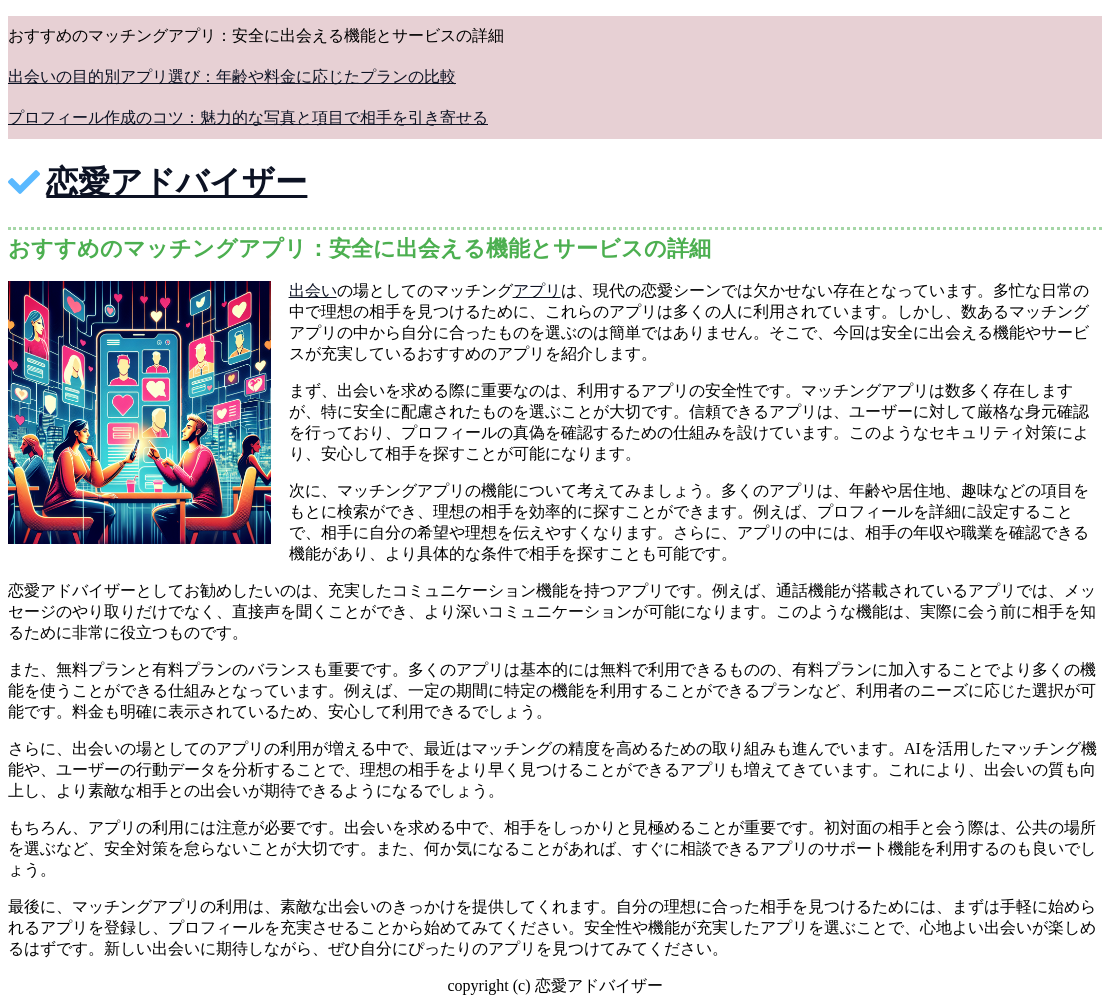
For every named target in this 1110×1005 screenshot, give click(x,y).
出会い (313, 290)
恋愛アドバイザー (176, 182)
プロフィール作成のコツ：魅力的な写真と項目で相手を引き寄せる (248, 117)
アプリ (537, 290)
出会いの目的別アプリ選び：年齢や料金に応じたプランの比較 (232, 76)
